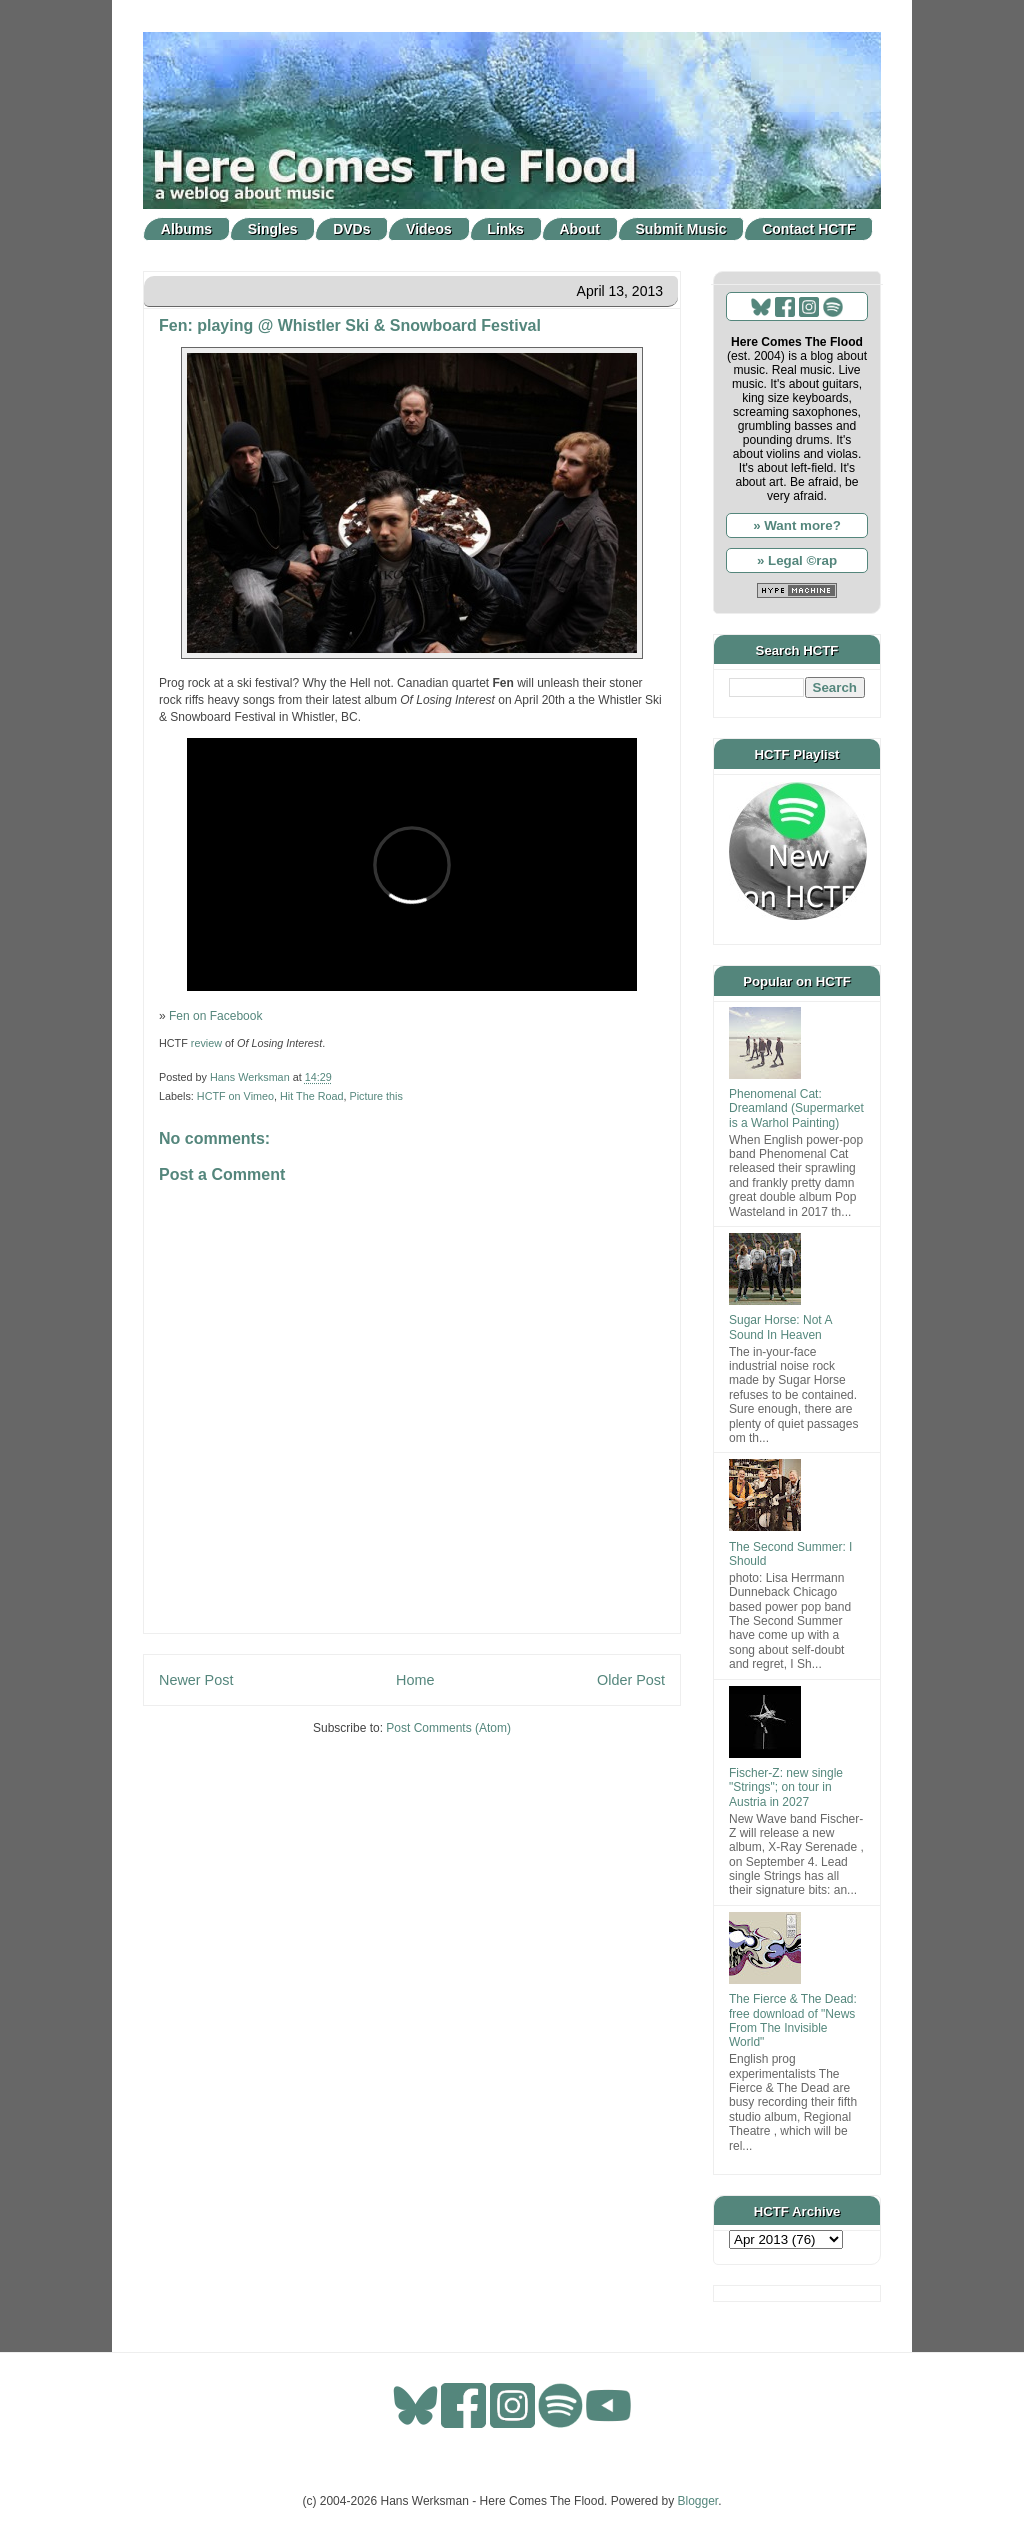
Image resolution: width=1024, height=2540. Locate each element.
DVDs (351, 229)
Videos (429, 229)
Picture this (375, 1096)
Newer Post (196, 1680)
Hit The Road (311, 1096)
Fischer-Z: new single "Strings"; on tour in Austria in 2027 (786, 1787)
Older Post (631, 1680)
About (580, 229)
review (206, 1043)
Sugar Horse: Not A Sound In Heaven (780, 1327)
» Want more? (797, 525)
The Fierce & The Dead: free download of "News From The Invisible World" (793, 2020)
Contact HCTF (808, 229)
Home (415, 1680)
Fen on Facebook (215, 1016)
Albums (186, 229)
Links (505, 229)
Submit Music (681, 229)
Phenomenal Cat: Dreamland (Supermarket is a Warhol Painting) (796, 1108)
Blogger (698, 2501)
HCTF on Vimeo (235, 1096)
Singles (273, 229)
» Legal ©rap (797, 560)
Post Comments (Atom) (448, 1728)
